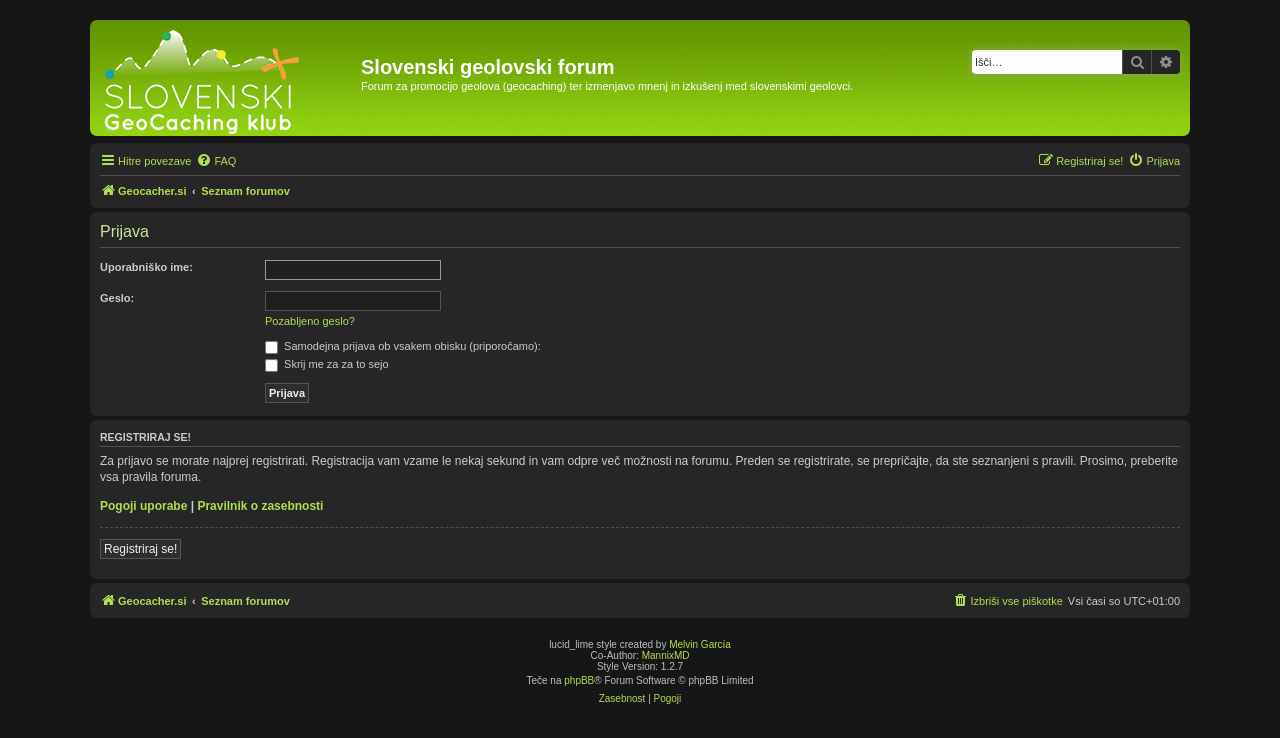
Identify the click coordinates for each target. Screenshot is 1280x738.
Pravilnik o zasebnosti (260, 506)
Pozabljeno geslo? (310, 321)
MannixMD (666, 655)
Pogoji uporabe (143, 506)
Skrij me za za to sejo (327, 364)
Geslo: (117, 298)
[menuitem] (216, 161)
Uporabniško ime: (146, 267)
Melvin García (700, 644)
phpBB (579, 680)
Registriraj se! (140, 549)
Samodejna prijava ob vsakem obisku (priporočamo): (403, 346)
